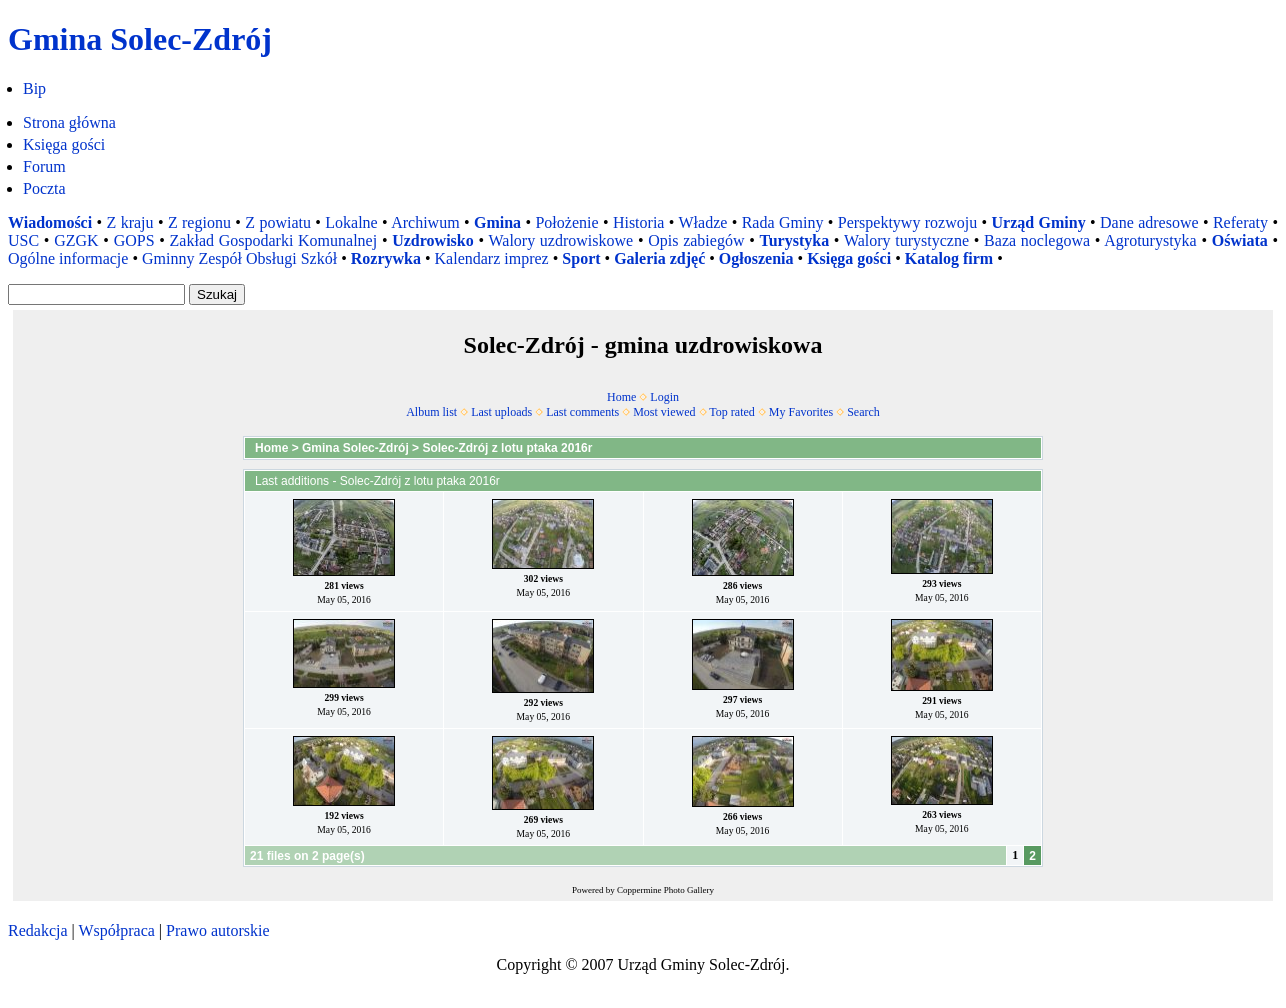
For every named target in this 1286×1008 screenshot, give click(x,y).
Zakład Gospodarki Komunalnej (274, 240)
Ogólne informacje (68, 258)
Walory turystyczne (906, 240)
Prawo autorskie (218, 930)
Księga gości (64, 144)
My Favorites (801, 412)
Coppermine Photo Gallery (665, 890)
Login (664, 397)
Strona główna (69, 122)
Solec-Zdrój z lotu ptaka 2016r (507, 448)
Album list (431, 412)
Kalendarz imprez (492, 258)
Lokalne (351, 222)
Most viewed (664, 412)
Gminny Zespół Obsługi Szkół (239, 258)
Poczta (44, 188)
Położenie (566, 222)
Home (621, 397)
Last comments (582, 412)
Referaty (1240, 222)
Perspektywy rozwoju (907, 222)
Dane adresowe (1149, 222)
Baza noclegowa (1037, 240)
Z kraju (130, 222)
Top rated (731, 412)
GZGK (76, 240)
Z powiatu (278, 222)
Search (863, 412)
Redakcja (38, 930)
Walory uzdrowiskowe (560, 240)
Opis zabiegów (696, 240)
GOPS (134, 240)
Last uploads (501, 412)
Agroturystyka (1150, 240)
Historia (639, 222)
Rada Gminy (783, 222)
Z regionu (199, 222)
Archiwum (425, 222)
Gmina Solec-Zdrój (355, 448)
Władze (702, 222)
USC (23, 240)
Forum (44, 166)
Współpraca (116, 930)
